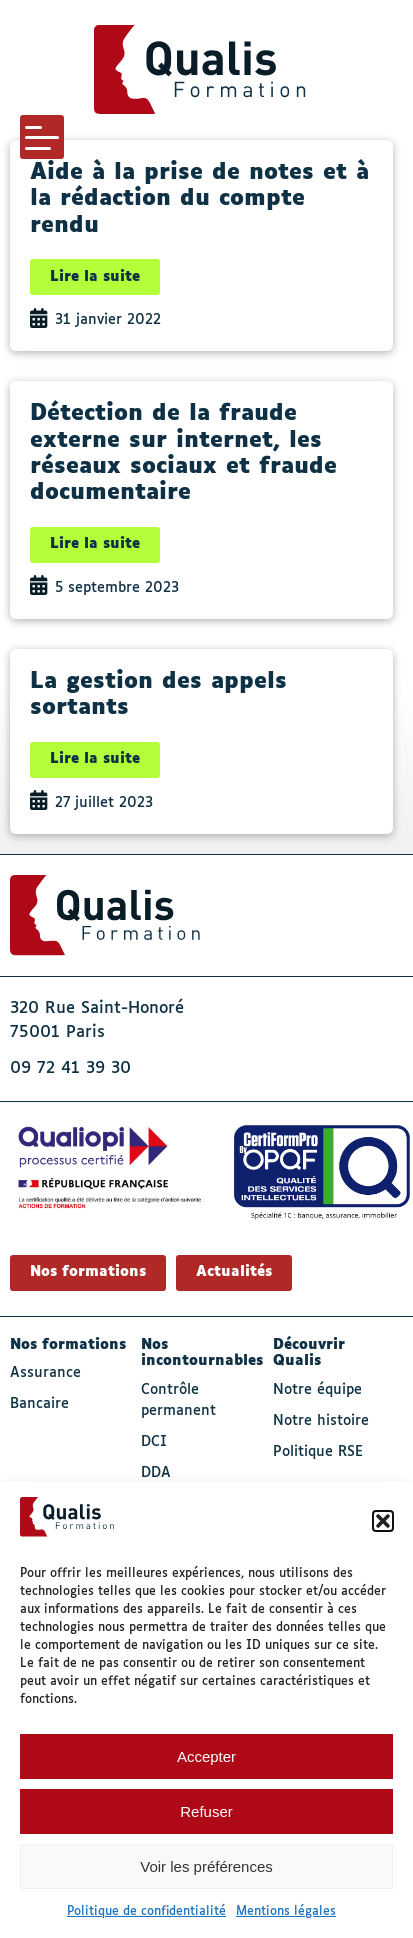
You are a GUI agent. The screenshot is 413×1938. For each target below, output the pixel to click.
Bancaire (39, 1404)
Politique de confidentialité (146, 1912)
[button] (383, 1521)
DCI (154, 1442)
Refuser (206, 1811)
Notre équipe (317, 1390)
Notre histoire (321, 1421)
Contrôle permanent (178, 1400)
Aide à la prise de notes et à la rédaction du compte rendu (199, 199)
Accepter (206, 1756)
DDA (156, 1473)
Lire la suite (95, 277)
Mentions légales (286, 1912)
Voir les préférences (206, 1866)
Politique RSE (318, 1452)
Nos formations (88, 1272)
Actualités (234, 1272)
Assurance (45, 1373)
